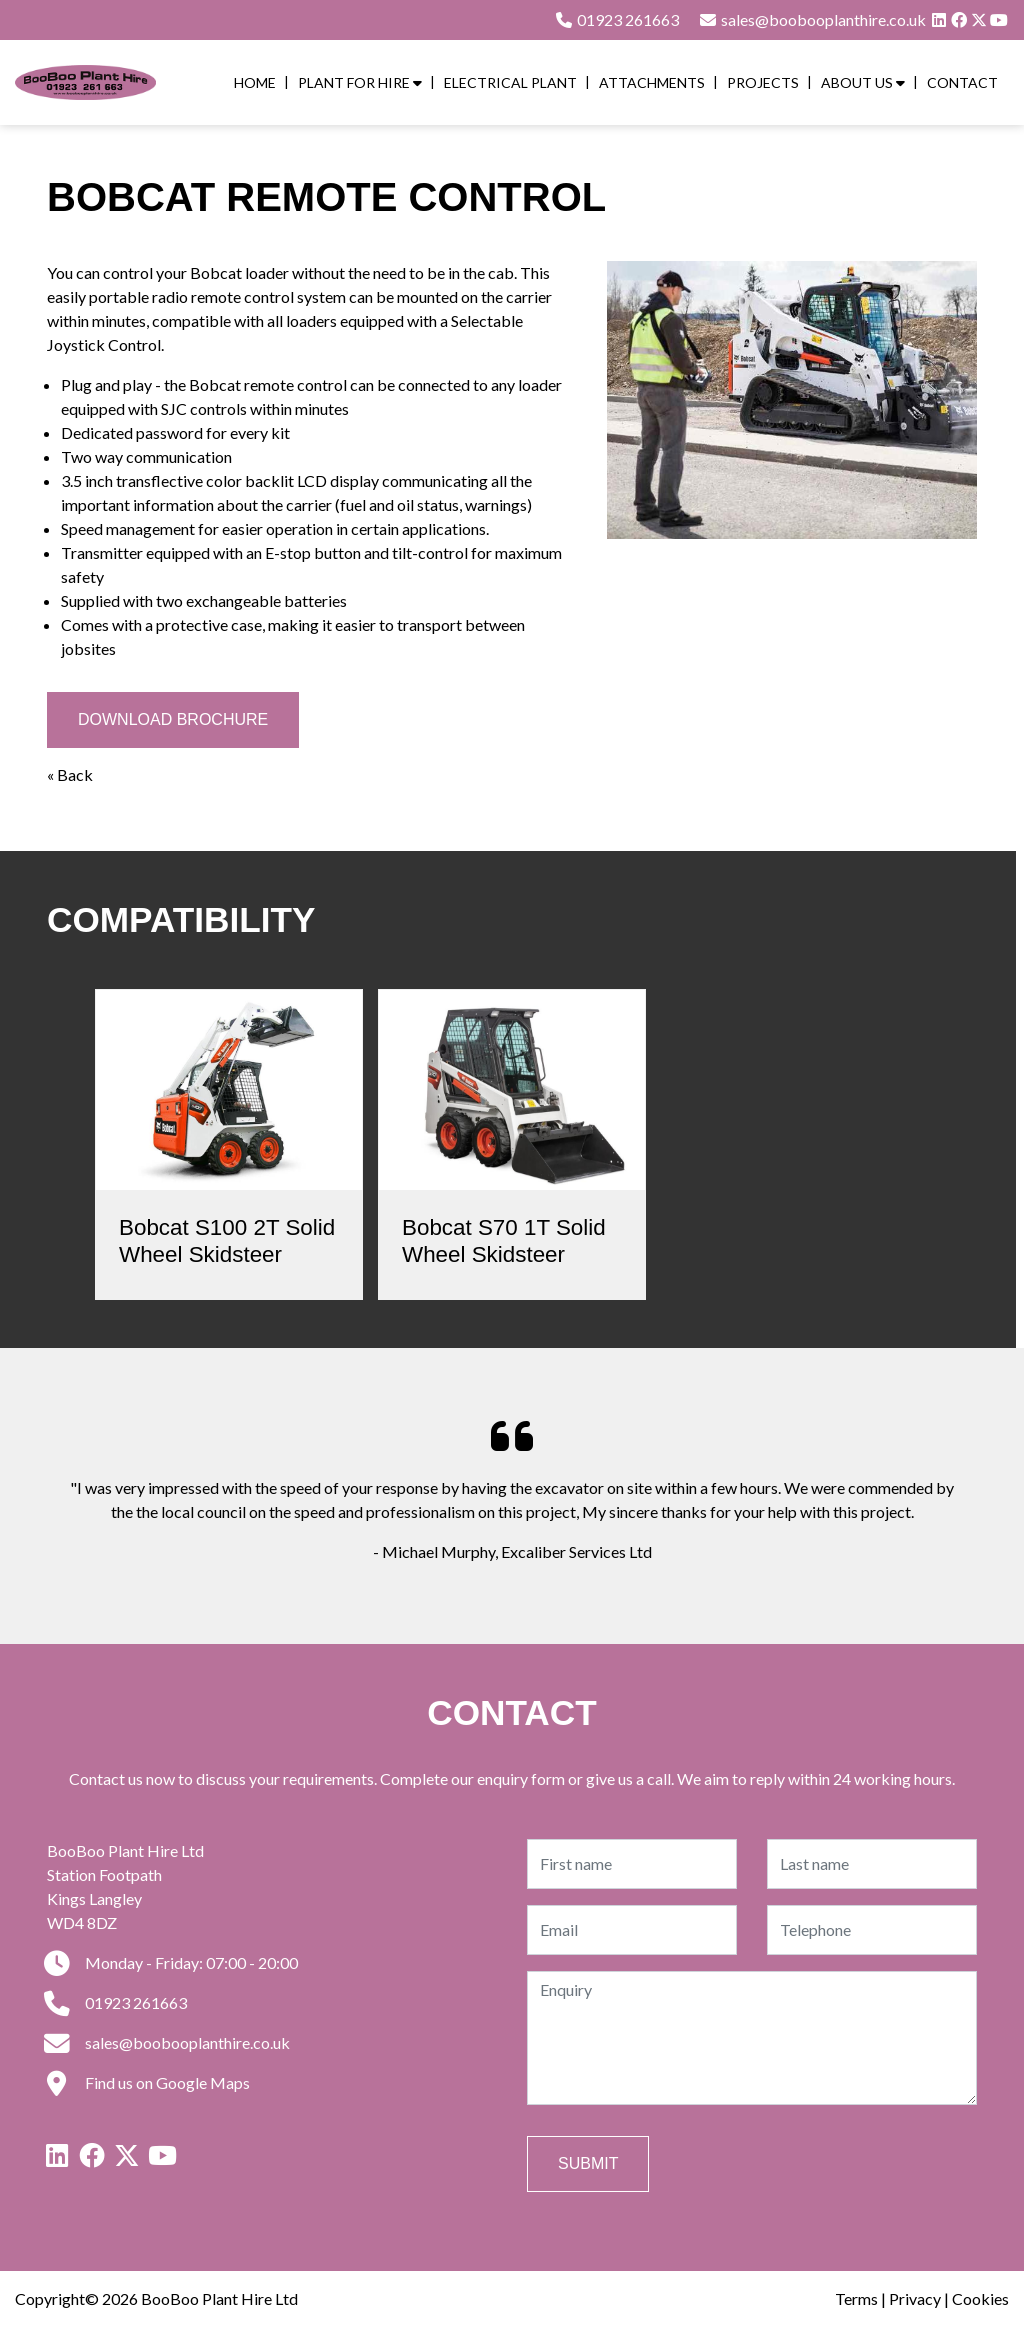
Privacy (915, 2298)
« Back (70, 774)
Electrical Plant (510, 82)
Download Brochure (173, 719)
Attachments (652, 82)
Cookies (980, 2298)
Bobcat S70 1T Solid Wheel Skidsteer (504, 1241)
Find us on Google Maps (148, 2082)
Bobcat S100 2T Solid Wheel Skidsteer (227, 1241)
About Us (863, 82)
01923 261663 (616, 19)
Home (255, 82)
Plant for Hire (360, 82)
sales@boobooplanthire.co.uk (168, 2042)
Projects (763, 82)
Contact (962, 82)
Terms (856, 2298)
